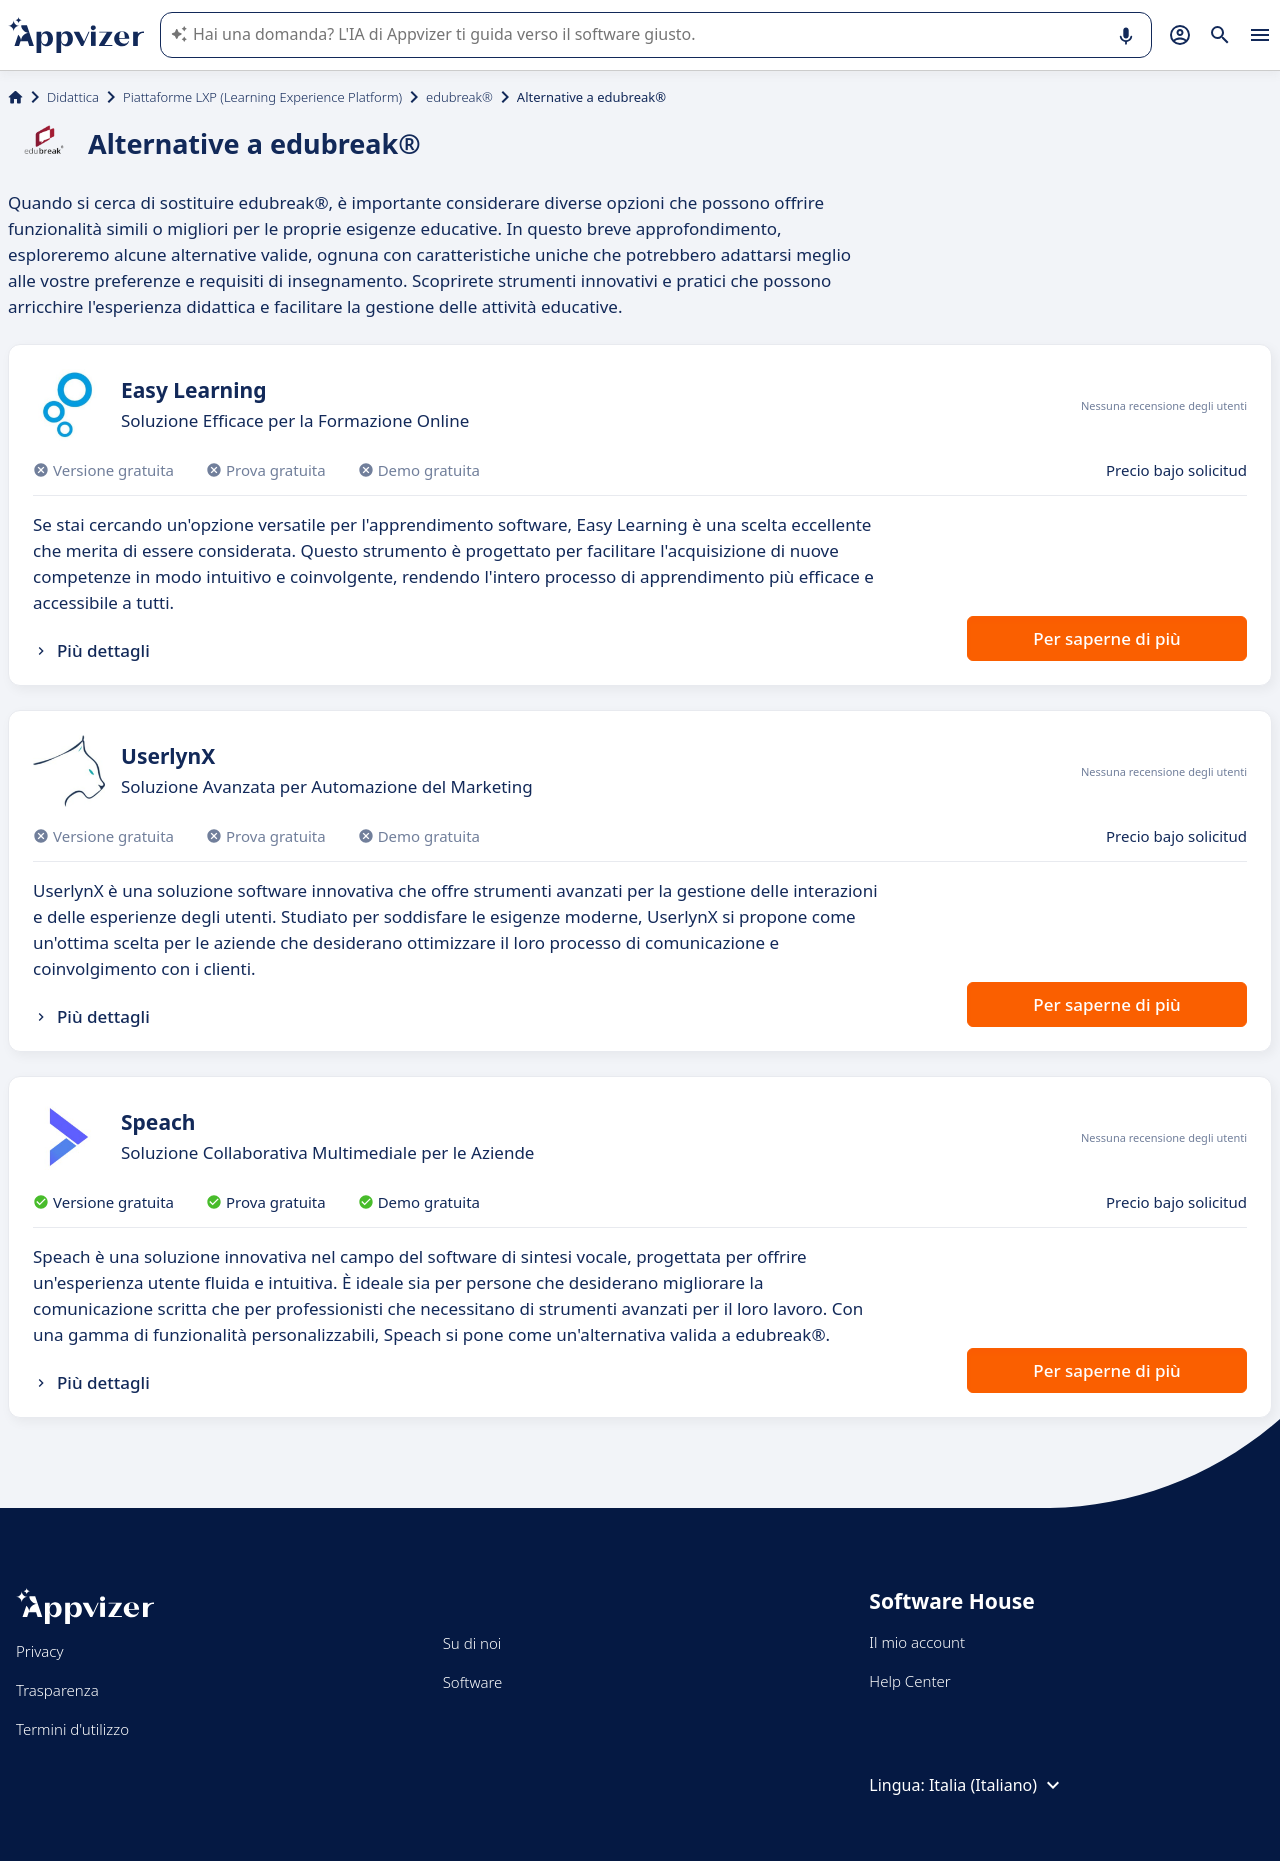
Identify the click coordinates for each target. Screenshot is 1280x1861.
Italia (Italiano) (997, 1785)
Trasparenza (57, 1690)
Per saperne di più (1106, 638)
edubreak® (459, 97)
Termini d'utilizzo (72, 1729)
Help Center (909, 1681)
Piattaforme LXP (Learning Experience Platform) (262, 97)
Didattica (73, 97)
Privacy (39, 1651)
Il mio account (917, 1642)
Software (473, 1682)
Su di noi (472, 1643)
